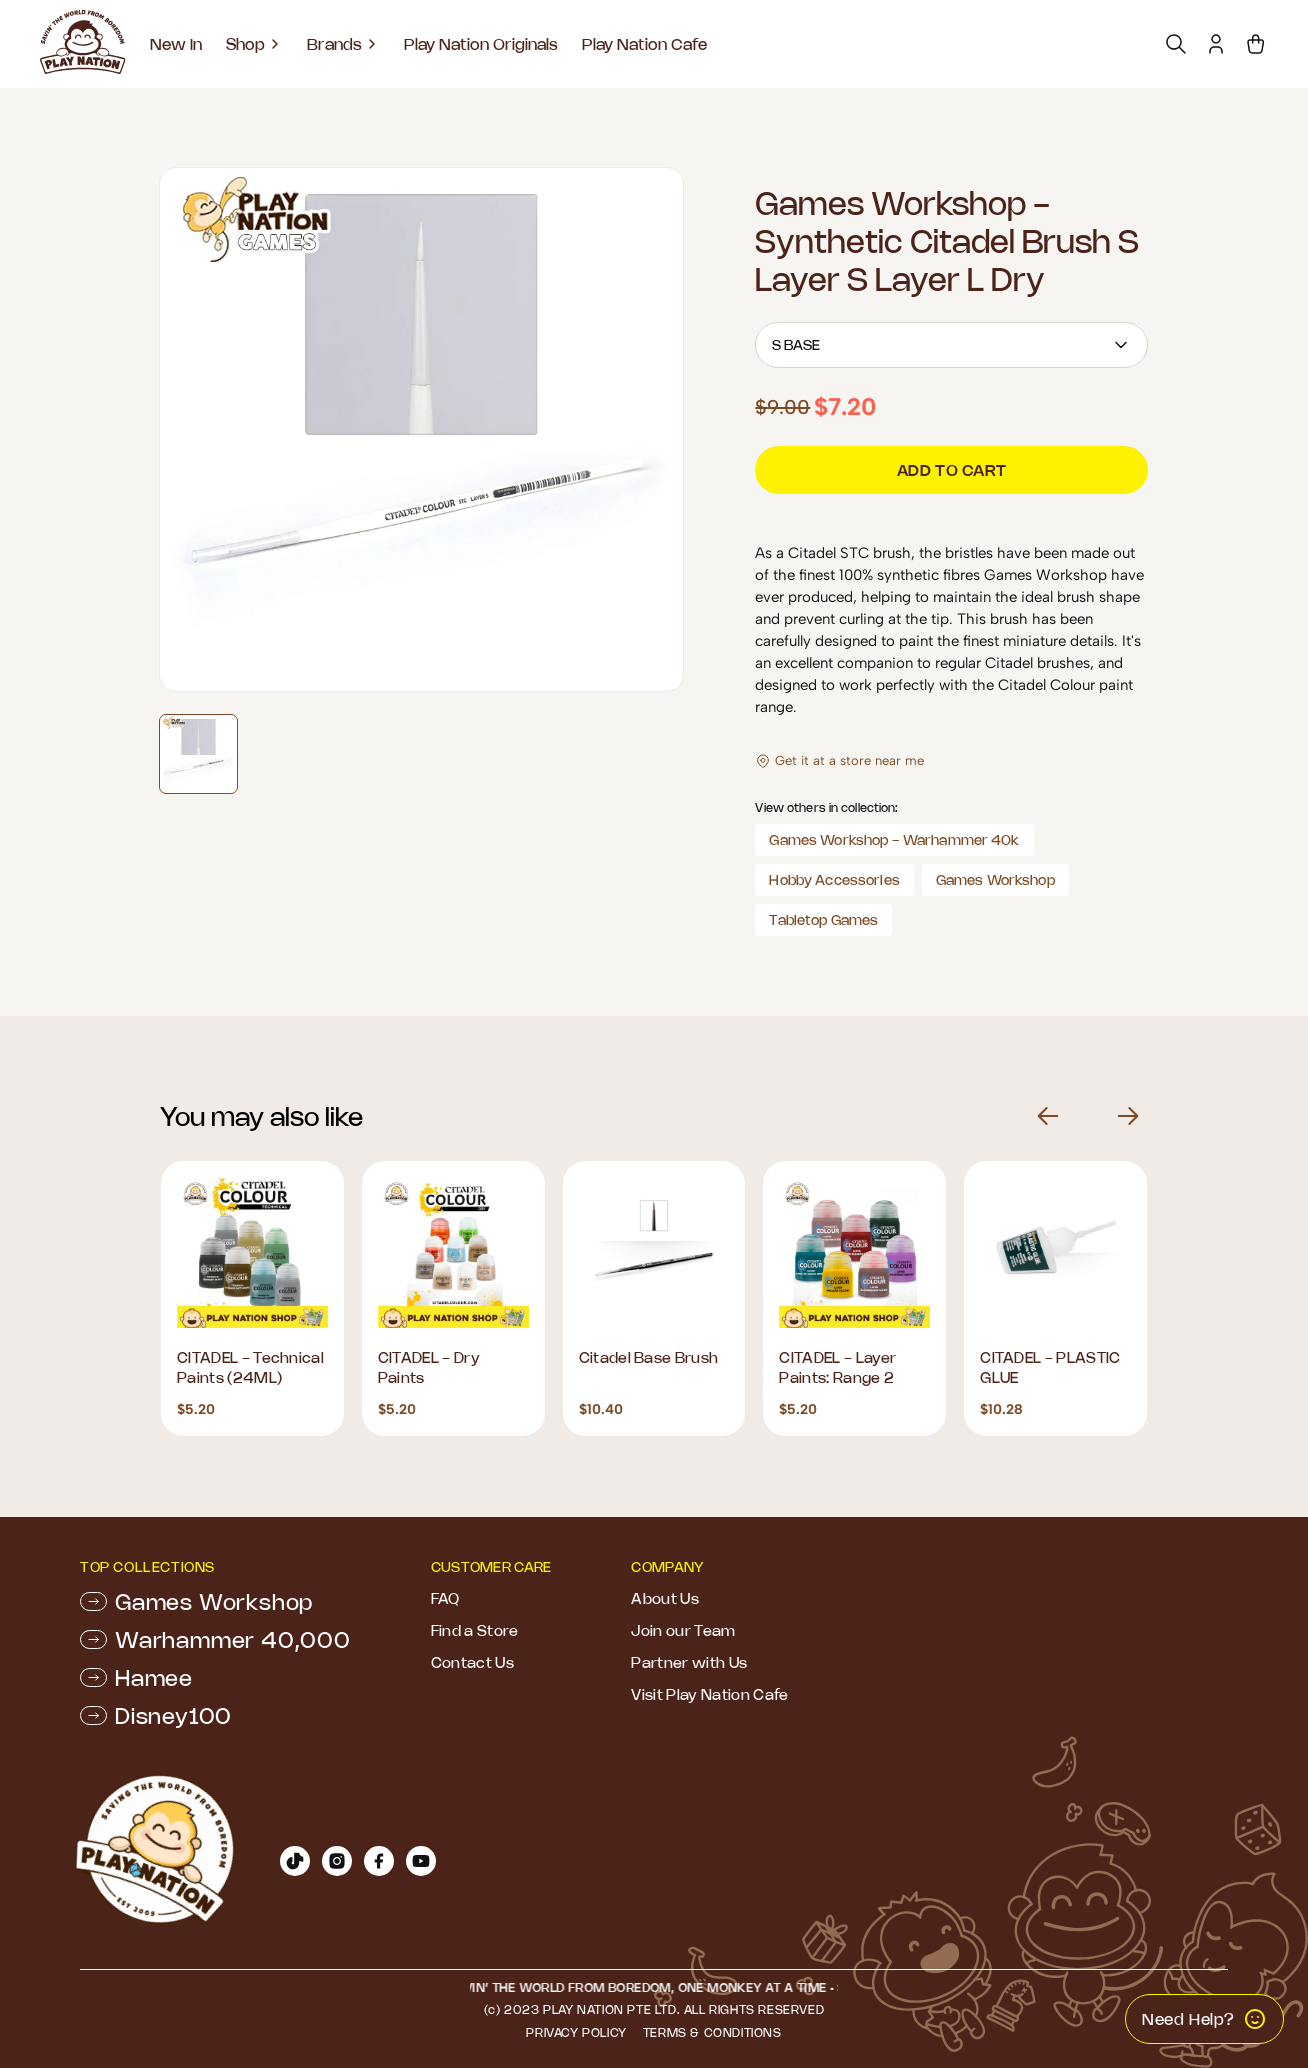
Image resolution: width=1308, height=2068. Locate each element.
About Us (665, 1598)
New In (176, 44)
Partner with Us (689, 1662)
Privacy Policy (576, 2032)
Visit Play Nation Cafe (709, 1694)
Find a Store (475, 1630)
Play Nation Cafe (644, 44)
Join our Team (683, 1630)
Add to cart (952, 470)
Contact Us (472, 1662)
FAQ (445, 1598)
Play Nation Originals (481, 44)
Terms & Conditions (712, 2032)
